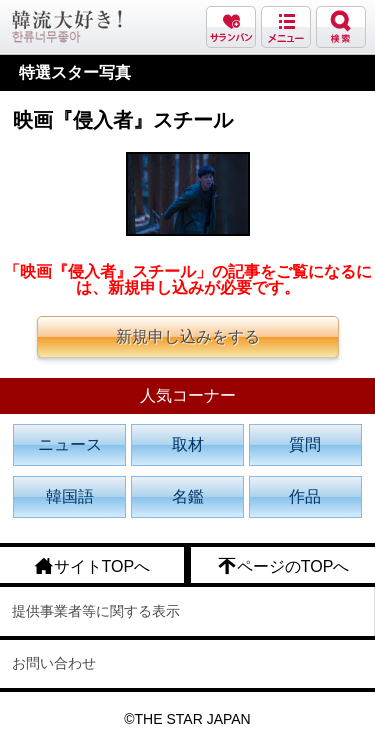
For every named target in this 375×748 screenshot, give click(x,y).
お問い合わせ (54, 663)
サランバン (231, 27)
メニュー (286, 27)
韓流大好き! (67, 26)
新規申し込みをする (188, 336)
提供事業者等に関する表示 (96, 611)
